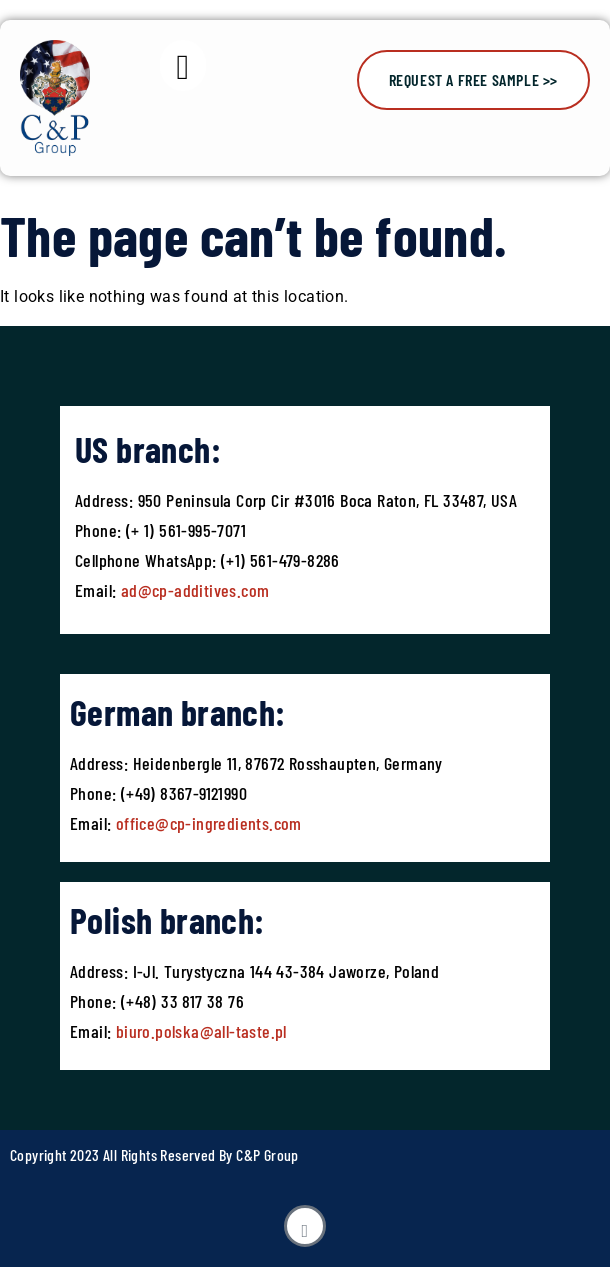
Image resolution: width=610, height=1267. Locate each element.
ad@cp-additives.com (195, 590)
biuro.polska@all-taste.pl (201, 1031)
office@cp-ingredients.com (206, 823)
